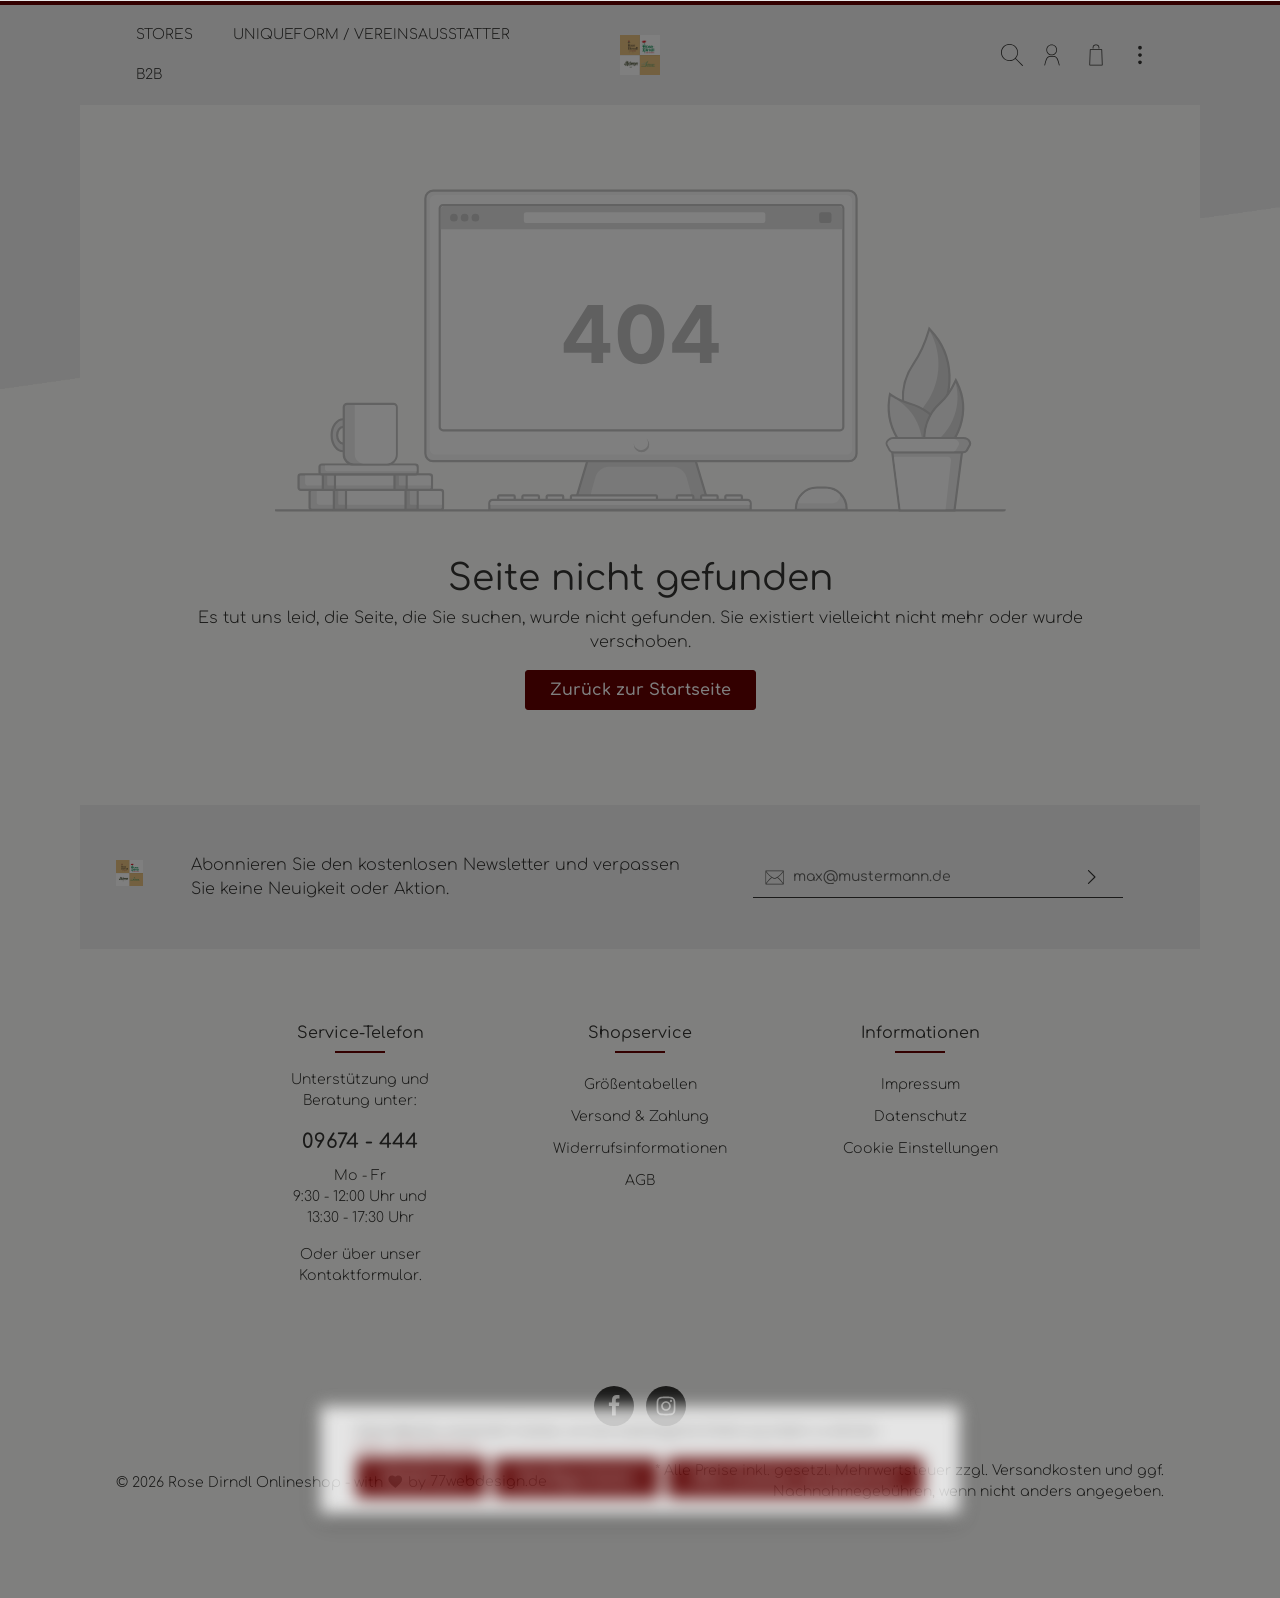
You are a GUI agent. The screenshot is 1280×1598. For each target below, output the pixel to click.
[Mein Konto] (1052, 55)
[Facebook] (614, 1406)
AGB (640, 1180)
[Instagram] (666, 1406)
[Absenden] (1092, 877)
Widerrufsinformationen (640, 1148)
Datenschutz (920, 1116)
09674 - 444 (360, 1141)
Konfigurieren (576, 1527)
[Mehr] (1140, 55)
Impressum (920, 1084)
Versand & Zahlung (640, 1116)
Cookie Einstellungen (920, 1148)
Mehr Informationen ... (422, 1498)
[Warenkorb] (1096, 55)
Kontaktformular (359, 1275)
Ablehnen (421, 1527)
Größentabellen (640, 1084)
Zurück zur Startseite (640, 690)
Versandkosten (1046, 1470)
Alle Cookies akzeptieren (795, 1527)
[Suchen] (1012, 55)
